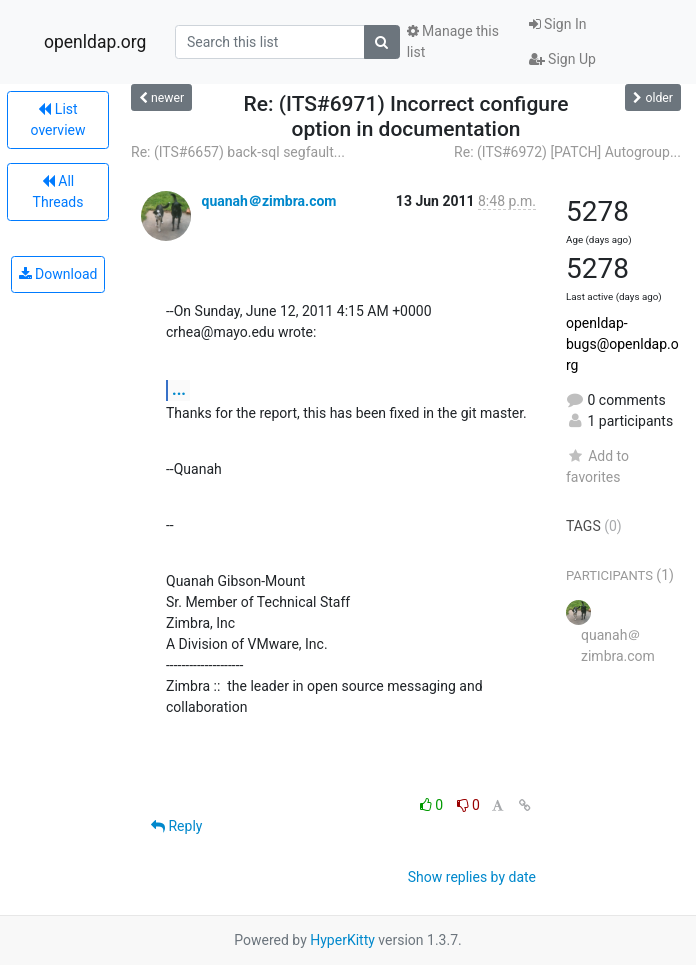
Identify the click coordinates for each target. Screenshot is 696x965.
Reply (176, 826)
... (179, 389)
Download (58, 274)
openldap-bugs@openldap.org (622, 344)
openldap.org (95, 42)
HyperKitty (342, 940)
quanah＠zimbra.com (268, 201)
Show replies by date (472, 877)
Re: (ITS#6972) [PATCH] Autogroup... (567, 152)
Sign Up (562, 59)
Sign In (558, 24)
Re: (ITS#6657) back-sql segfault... (238, 152)
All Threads (58, 191)
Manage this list (453, 41)
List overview (58, 119)
